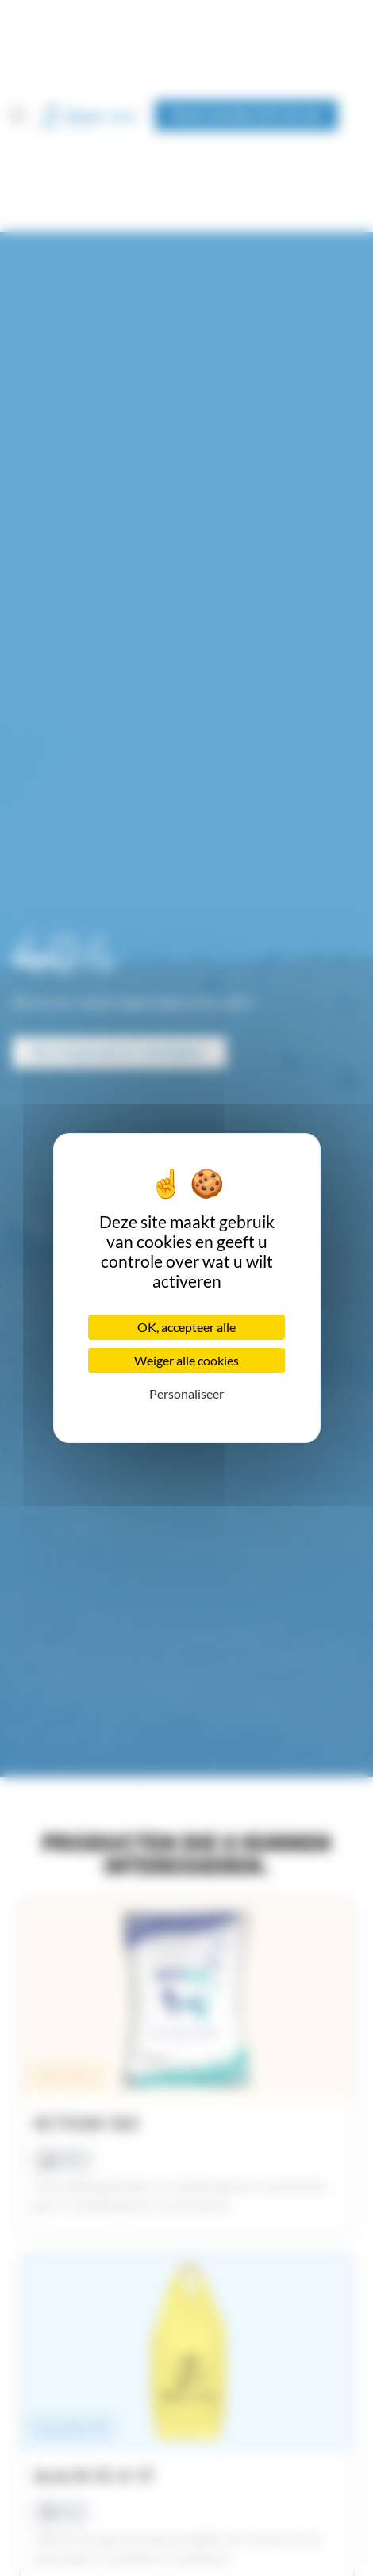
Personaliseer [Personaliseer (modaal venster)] (186, 1393)
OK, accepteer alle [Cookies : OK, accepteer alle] (186, 1326)
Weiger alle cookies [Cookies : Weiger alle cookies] (186, 1360)
